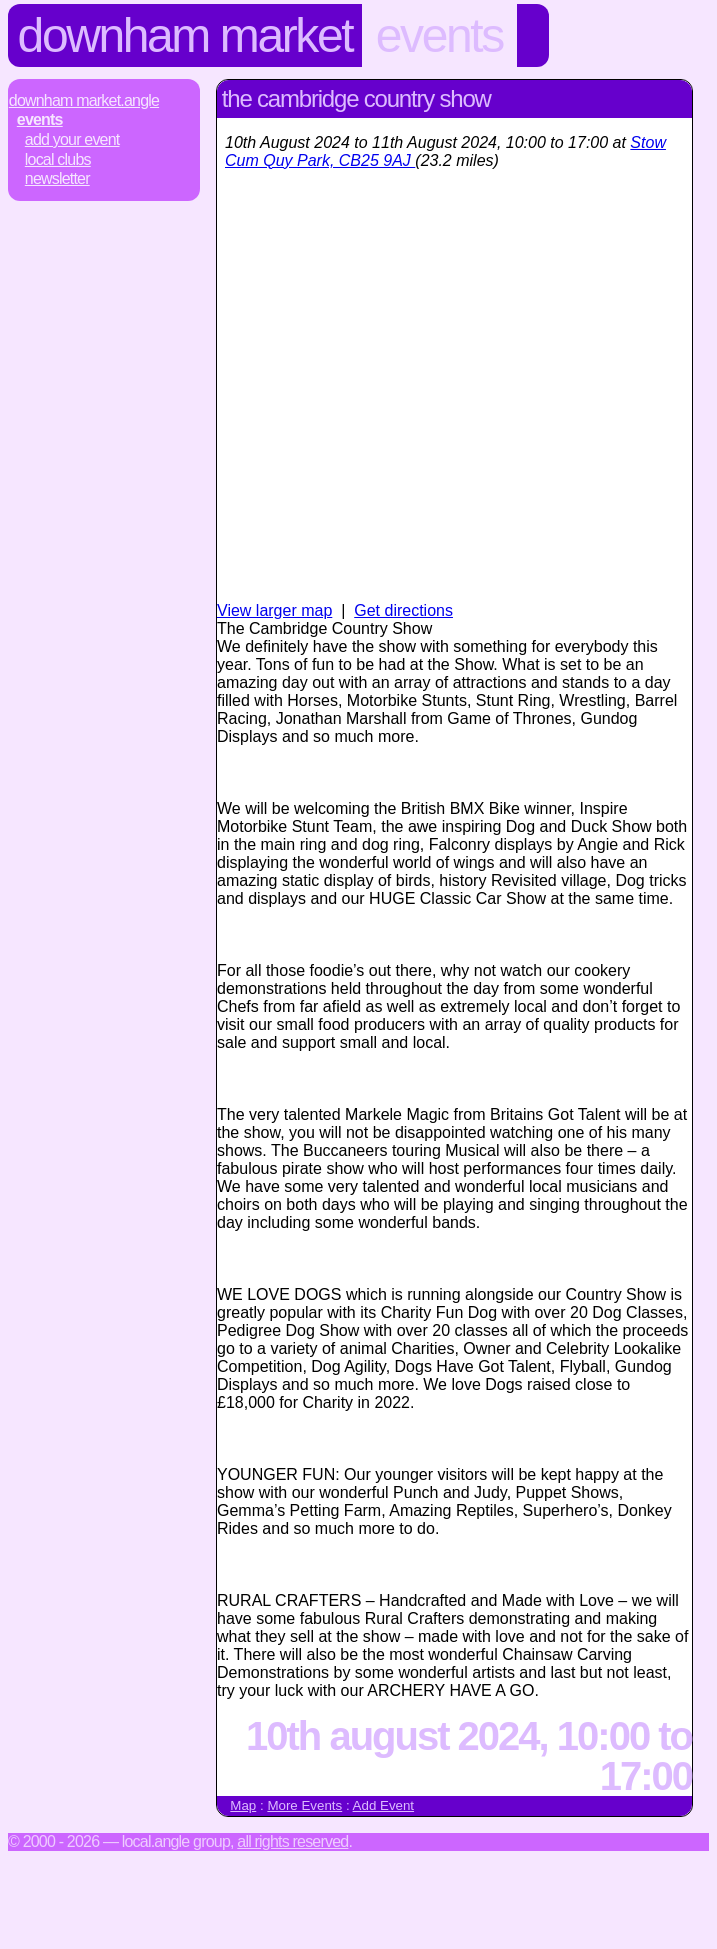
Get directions (403, 610)
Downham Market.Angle (84, 100)
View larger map (274, 610)
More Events (304, 1805)
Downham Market (185, 35)
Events (439, 35)
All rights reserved (292, 1841)
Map (243, 1805)
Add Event (384, 1805)
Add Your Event (72, 139)
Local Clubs (58, 159)
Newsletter (57, 178)
